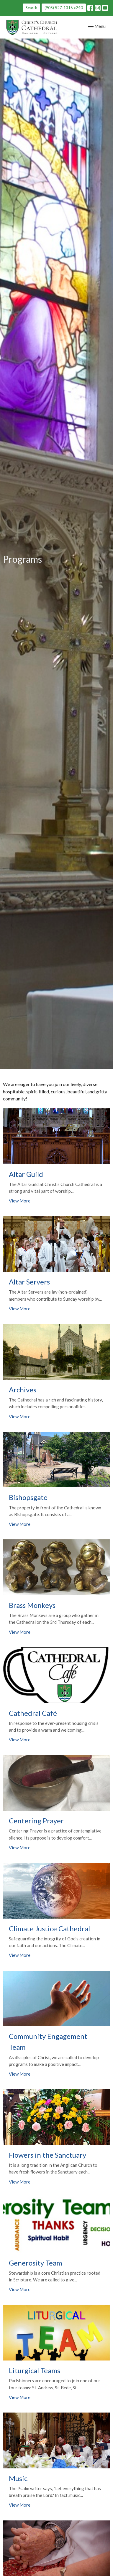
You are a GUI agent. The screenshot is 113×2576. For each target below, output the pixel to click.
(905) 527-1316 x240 (64, 7)
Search (31, 7)
